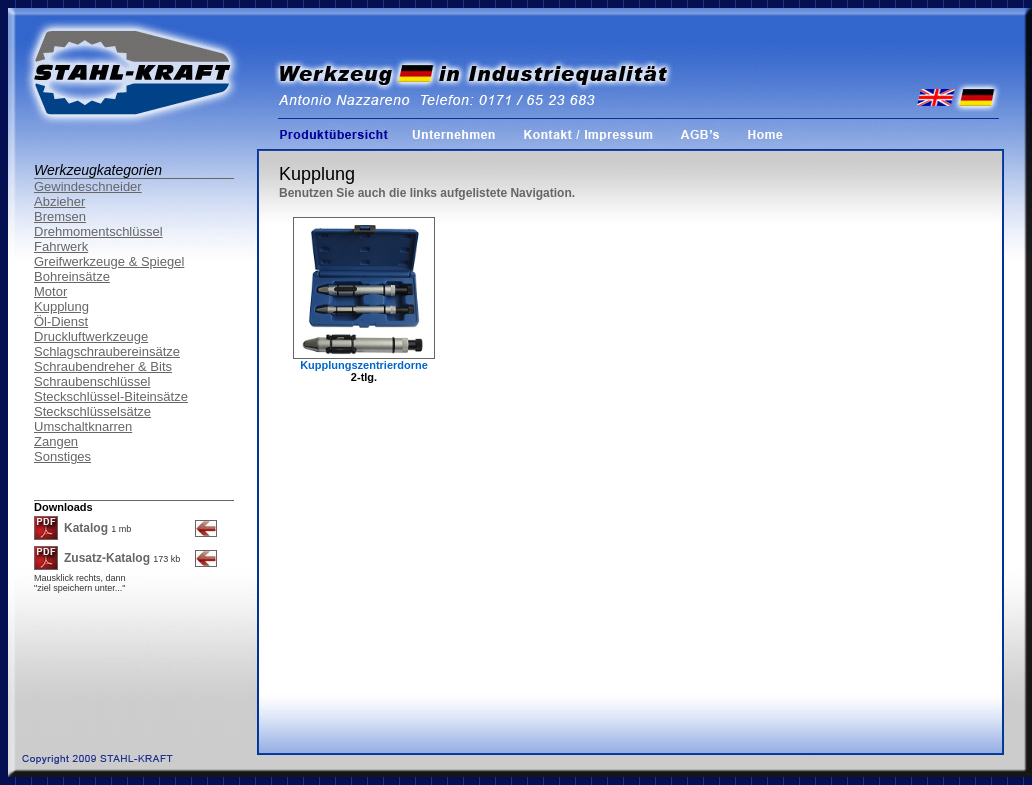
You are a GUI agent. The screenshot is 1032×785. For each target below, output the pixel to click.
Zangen (56, 441)
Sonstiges (62, 456)
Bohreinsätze (72, 276)
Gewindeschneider (88, 186)
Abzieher (59, 201)
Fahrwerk (61, 246)
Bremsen (60, 216)
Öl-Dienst (61, 321)
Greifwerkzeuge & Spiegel (109, 261)
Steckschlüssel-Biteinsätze (111, 396)
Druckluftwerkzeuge (91, 336)
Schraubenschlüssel (92, 381)
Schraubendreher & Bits (103, 366)
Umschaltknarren (83, 426)
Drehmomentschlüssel (98, 231)
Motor (50, 291)
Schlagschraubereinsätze (107, 351)
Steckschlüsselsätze (92, 411)
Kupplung (61, 306)
